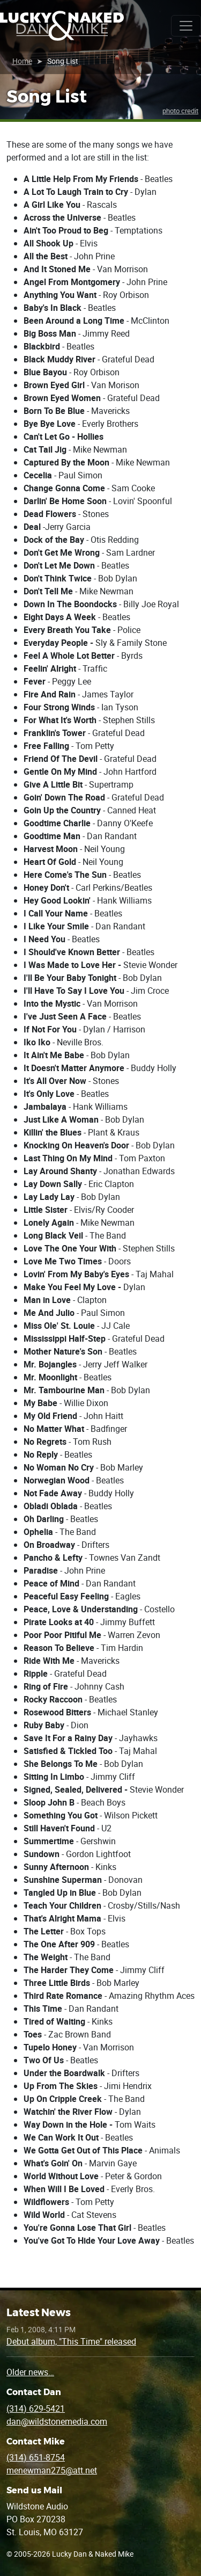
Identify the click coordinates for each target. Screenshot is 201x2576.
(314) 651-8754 (35, 2457)
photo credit (180, 110)
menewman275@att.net (51, 2470)
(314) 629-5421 (35, 2408)
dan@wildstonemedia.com (56, 2421)
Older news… (30, 2372)
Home (22, 61)
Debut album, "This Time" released (71, 2341)
